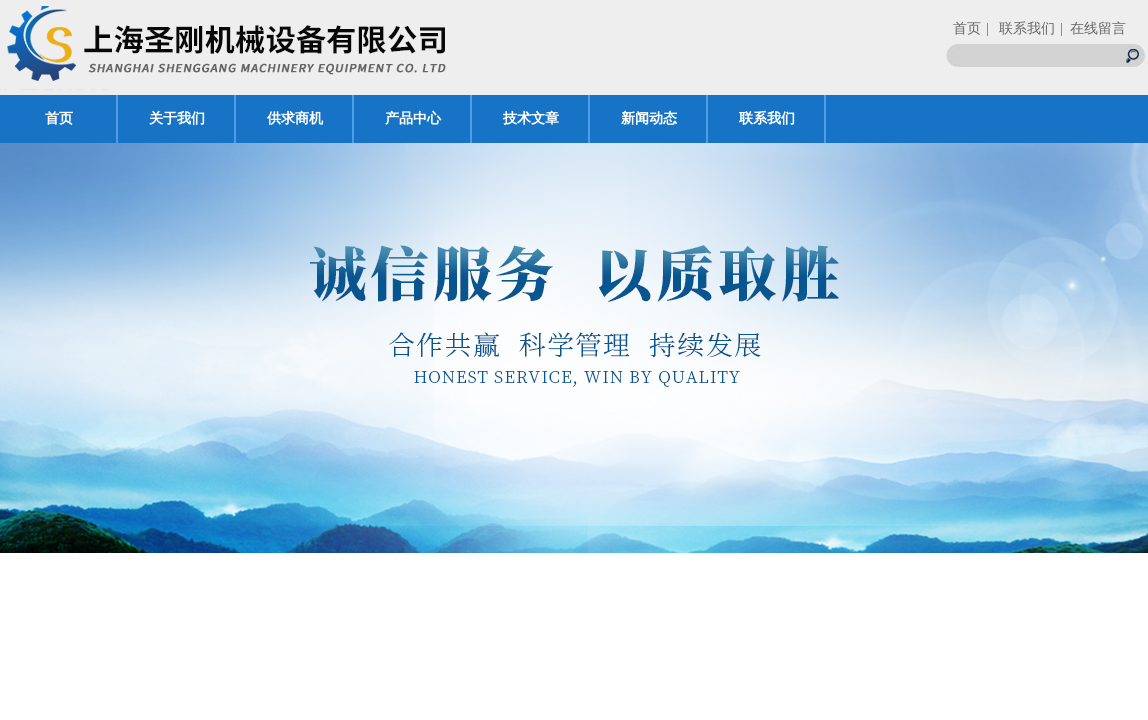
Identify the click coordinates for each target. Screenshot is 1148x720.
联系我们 (767, 118)
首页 (967, 28)
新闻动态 (649, 118)
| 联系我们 (1020, 28)
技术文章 (531, 118)
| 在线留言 (1093, 28)
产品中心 (413, 118)
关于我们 (177, 118)
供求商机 (295, 118)
